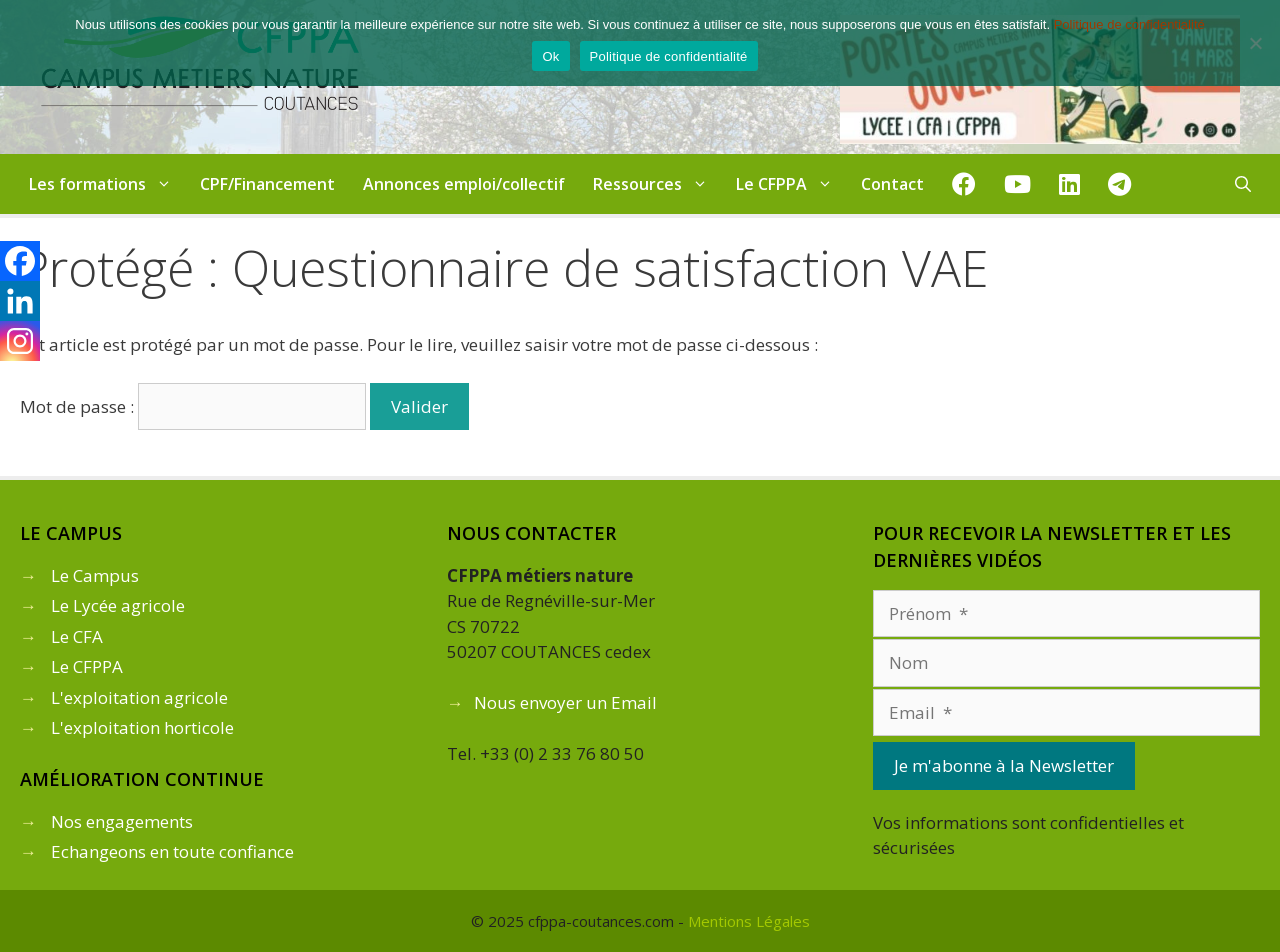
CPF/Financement (267, 184)
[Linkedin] (20, 301)
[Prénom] (1066, 614)
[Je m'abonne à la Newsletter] (1004, 766)
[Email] (1066, 713)
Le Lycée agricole (118, 605)
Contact (892, 184)
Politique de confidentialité (1129, 24)
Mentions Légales (749, 921)
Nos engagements (122, 821)
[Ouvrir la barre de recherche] (1243, 184)
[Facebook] (20, 261)
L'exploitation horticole (142, 727)
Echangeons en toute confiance (172, 851)
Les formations (107, 184)
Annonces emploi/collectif (464, 184)
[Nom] (1066, 663)
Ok (550, 56)
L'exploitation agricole (139, 697)
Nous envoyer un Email (565, 702)
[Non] (1255, 43)
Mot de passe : (193, 406)
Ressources (657, 184)
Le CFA (77, 636)
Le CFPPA (791, 184)
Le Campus (95, 575)
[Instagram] (20, 341)
